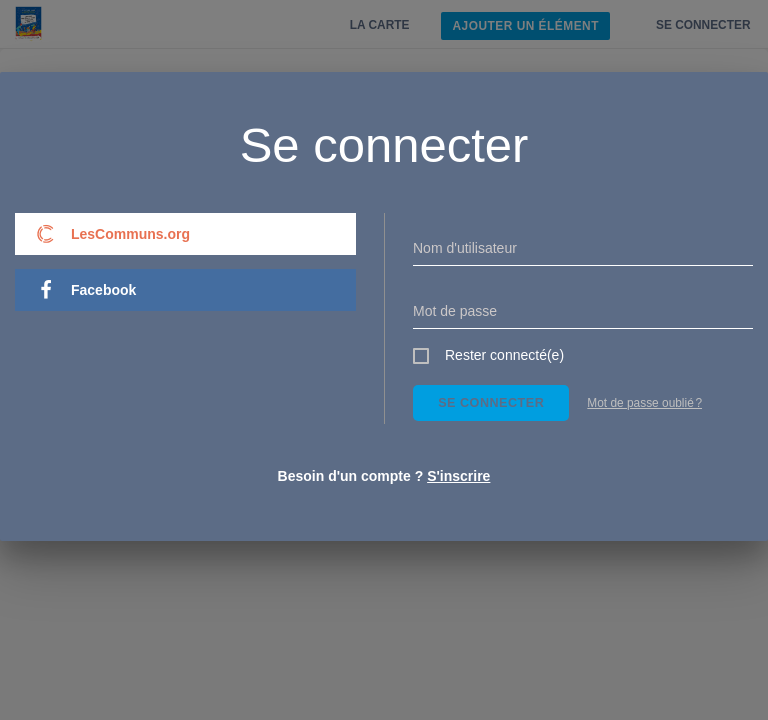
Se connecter (491, 403)
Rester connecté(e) (504, 355)
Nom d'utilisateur (465, 248)
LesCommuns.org (113, 234)
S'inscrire (458, 476)
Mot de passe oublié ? (644, 403)
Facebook (86, 290)
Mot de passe (455, 311)
